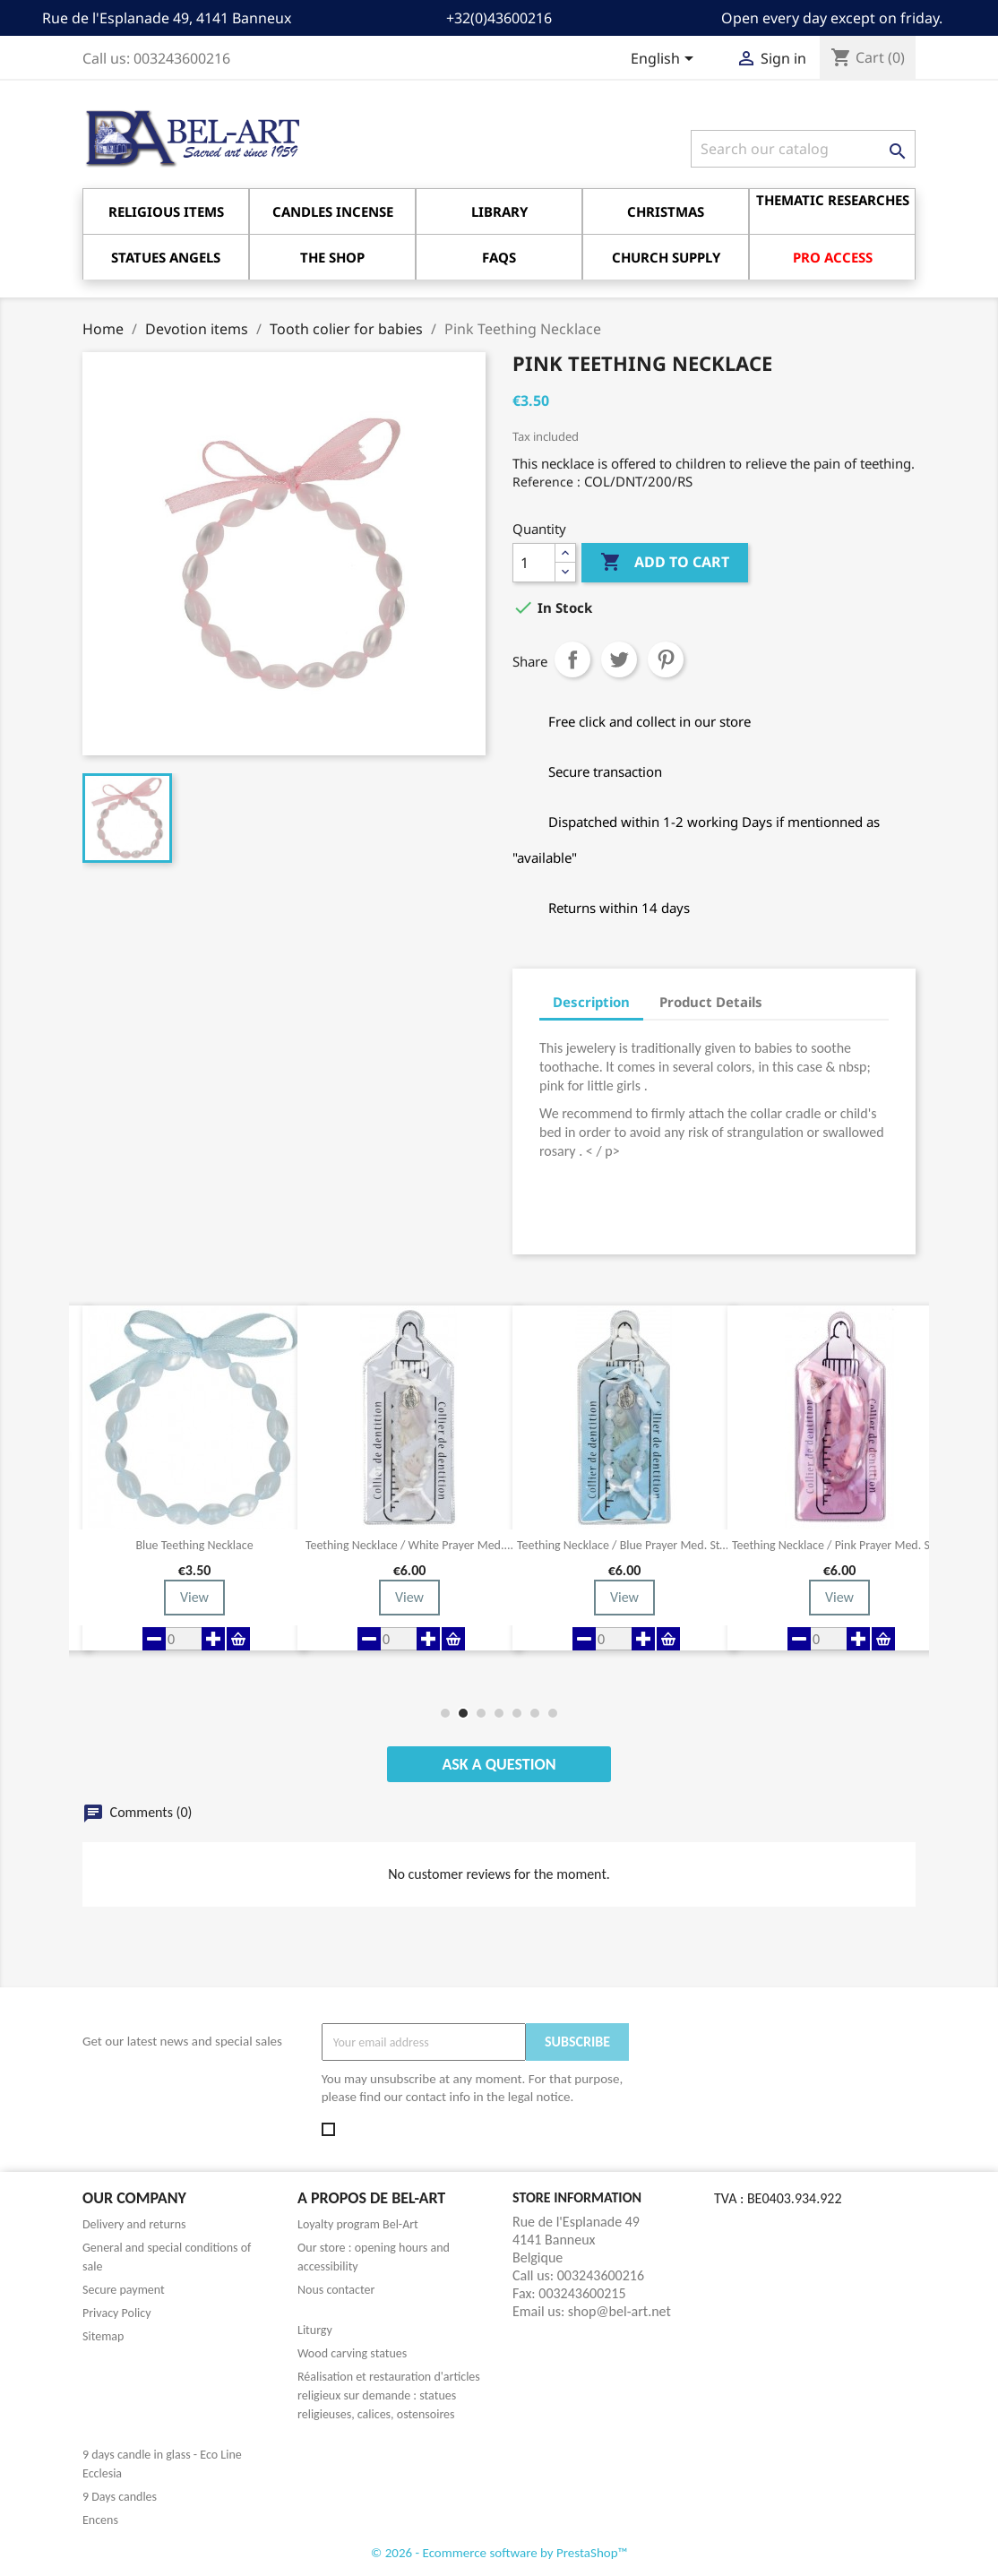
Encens (100, 2520)
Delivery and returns (134, 2224)
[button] (445, 1713)
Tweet (619, 659)
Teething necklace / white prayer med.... (409, 1545)
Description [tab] (591, 1002)
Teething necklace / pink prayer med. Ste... (839, 1545)
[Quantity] (533, 562)
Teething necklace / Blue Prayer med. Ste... (624, 1545)
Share (572, 659)
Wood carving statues (352, 2353)
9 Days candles (119, 2496)
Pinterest (666, 659)
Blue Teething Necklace (194, 1545)
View (194, 1597)
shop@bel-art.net (619, 2311)
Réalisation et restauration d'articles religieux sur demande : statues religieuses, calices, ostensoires (388, 2395)
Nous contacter (335, 2289)
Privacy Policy (116, 2313)
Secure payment (123, 2289)
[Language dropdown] (665, 60)
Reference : (546, 481)
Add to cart (664, 562)
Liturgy (314, 2330)
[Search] (803, 149)
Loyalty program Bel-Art (357, 2224)
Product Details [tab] (710, 1002)
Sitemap (103, 2336)
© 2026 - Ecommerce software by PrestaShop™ (499, 2553)
